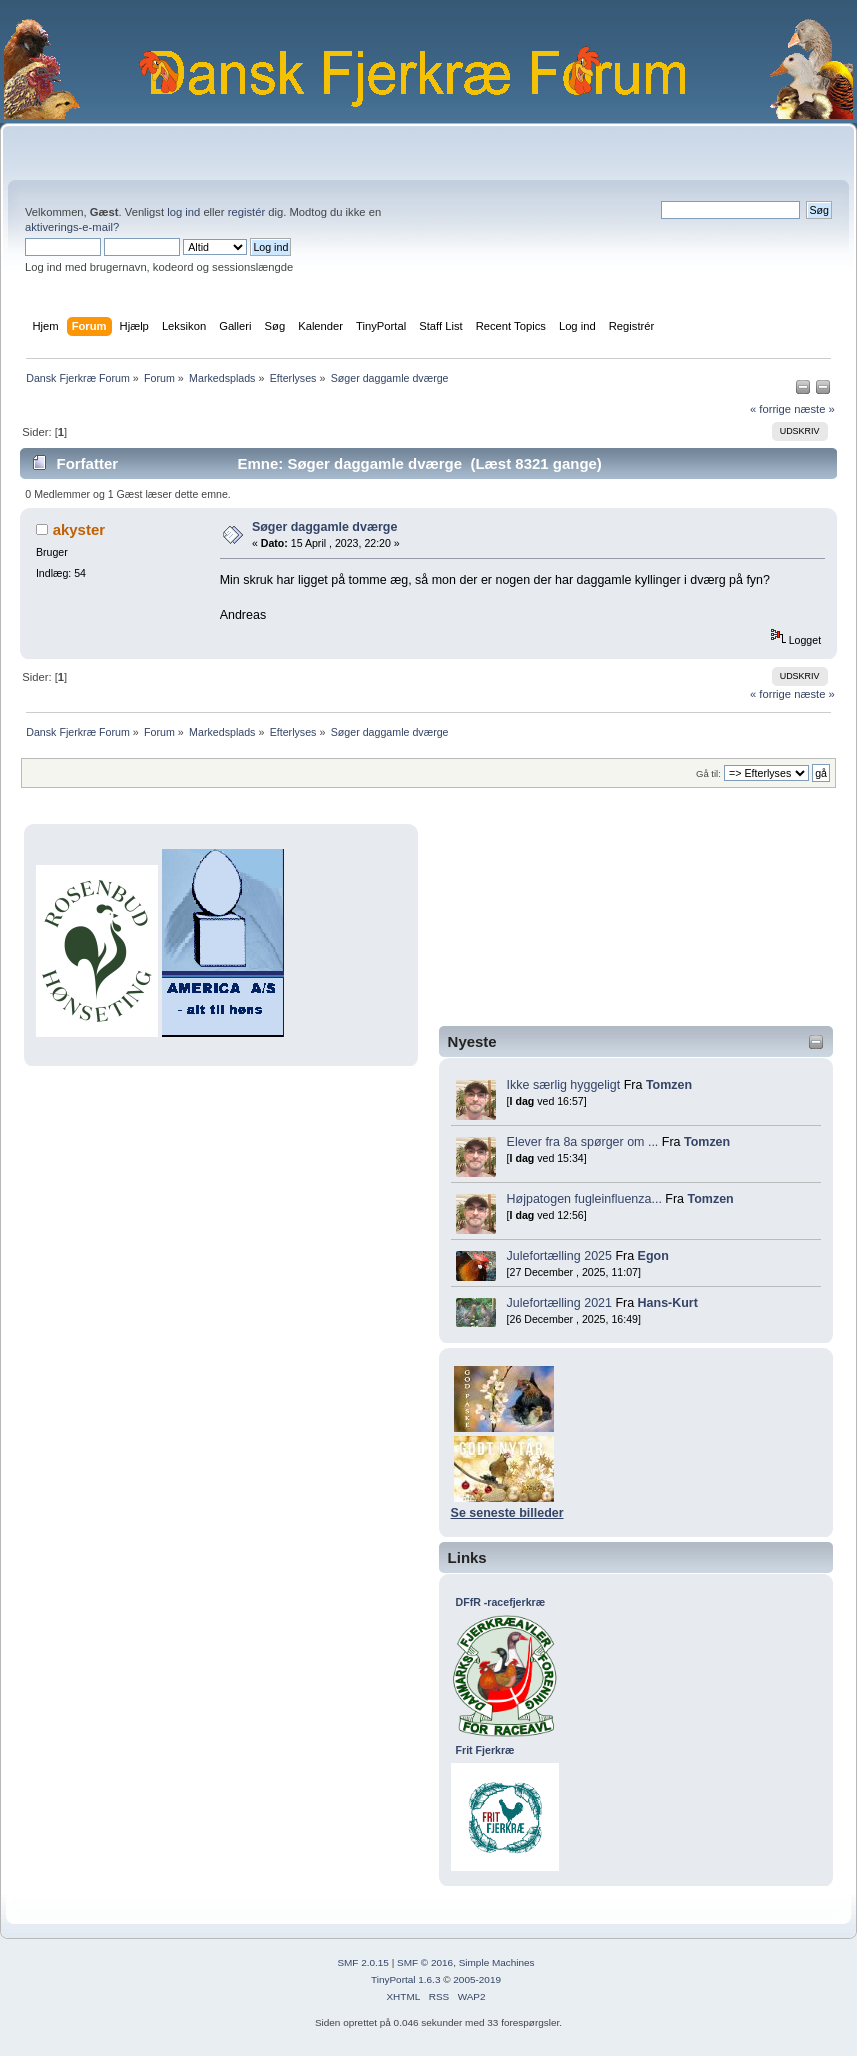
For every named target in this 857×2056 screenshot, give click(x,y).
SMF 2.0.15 (363, 1962)
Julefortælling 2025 (559, 1256)
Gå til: (708, 773)
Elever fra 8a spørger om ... (583, 1142)
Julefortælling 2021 (559, 1303)
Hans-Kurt (668, 1303)
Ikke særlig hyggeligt (564, 1085)
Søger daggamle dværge (325, 527)
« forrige (770, 409)
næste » (814, 409)
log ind (183, 212)
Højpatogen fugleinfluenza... (584, 1199)
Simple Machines (497, 1962)
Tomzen (669, 1085)
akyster (79, 529)
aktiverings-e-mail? (72, 227)
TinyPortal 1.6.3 (405, 1979)
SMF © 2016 (425, 1962)
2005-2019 (477, 1979)
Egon (653, 1256)
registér (246, 212)
